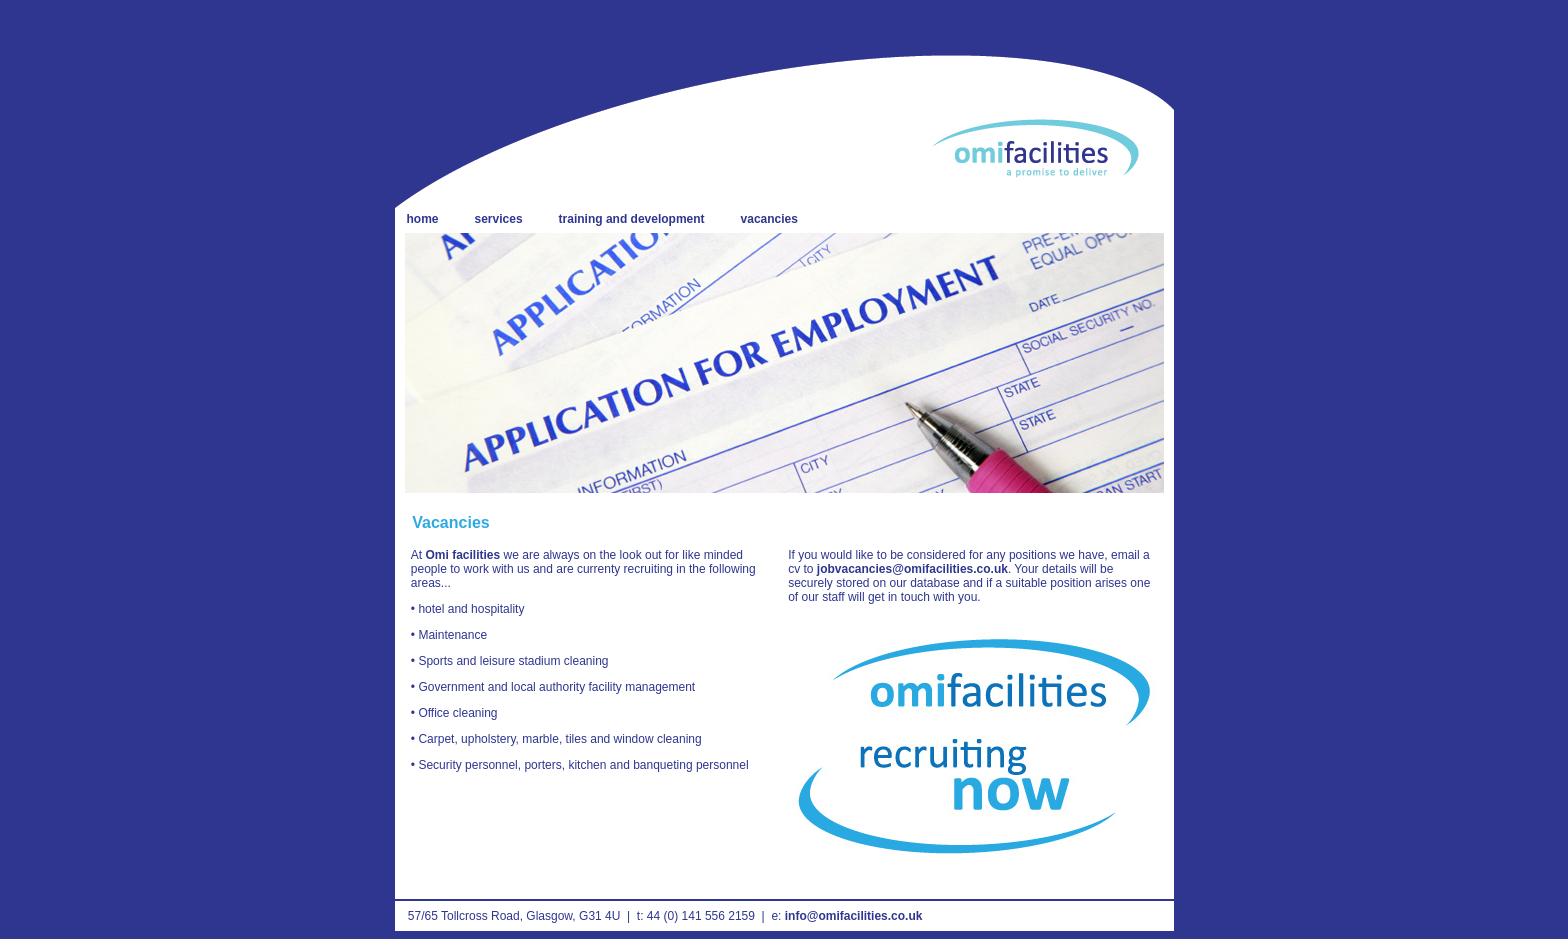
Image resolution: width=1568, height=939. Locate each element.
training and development (632, 219)
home (423, 219)
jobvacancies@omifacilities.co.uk (912, 569)
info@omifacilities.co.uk (854, 916)
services (499, 219)
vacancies (769, 219)
